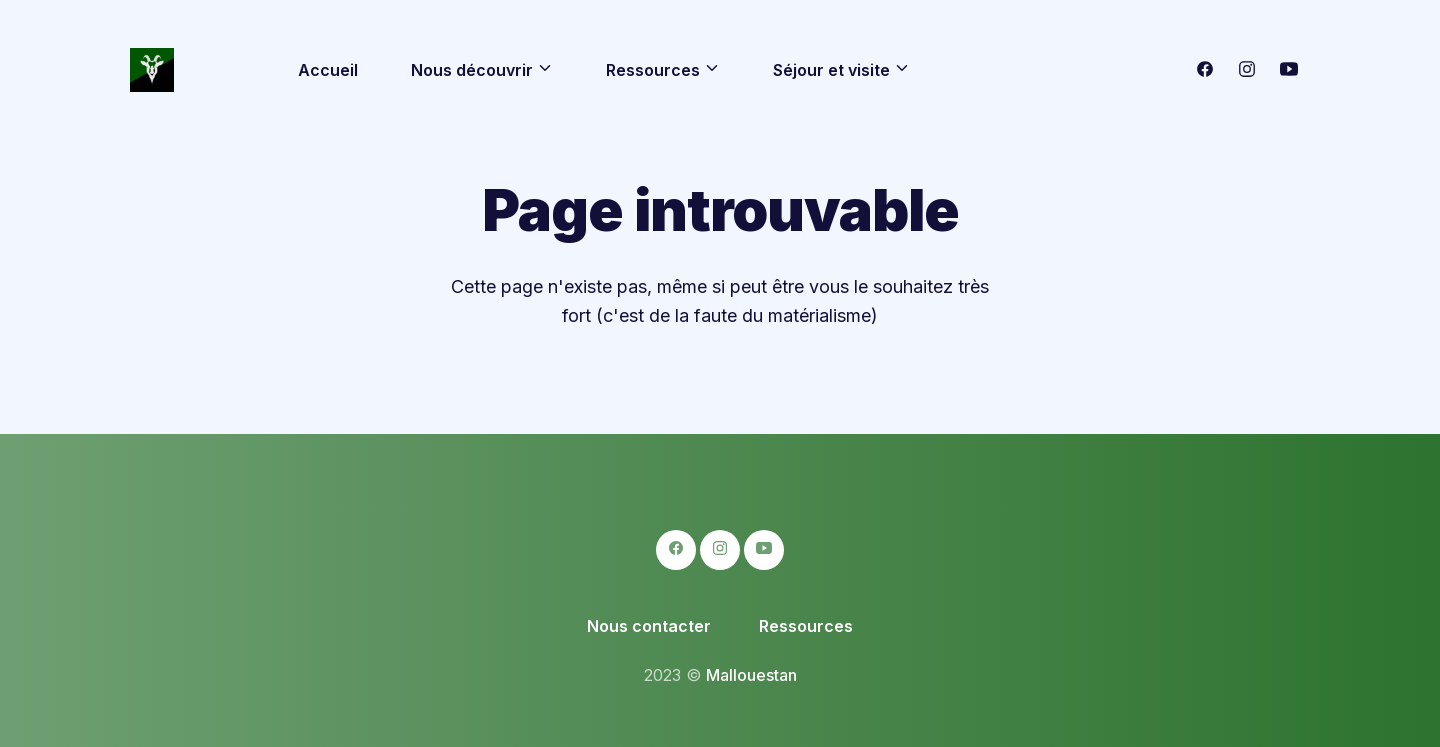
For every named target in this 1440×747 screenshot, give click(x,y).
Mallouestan (751, 675)
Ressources (806, 626)
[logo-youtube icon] (1289, 71)
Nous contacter (649, 626)
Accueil (328, 70)
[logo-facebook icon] (1205, 71)
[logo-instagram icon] (1247, 71)
